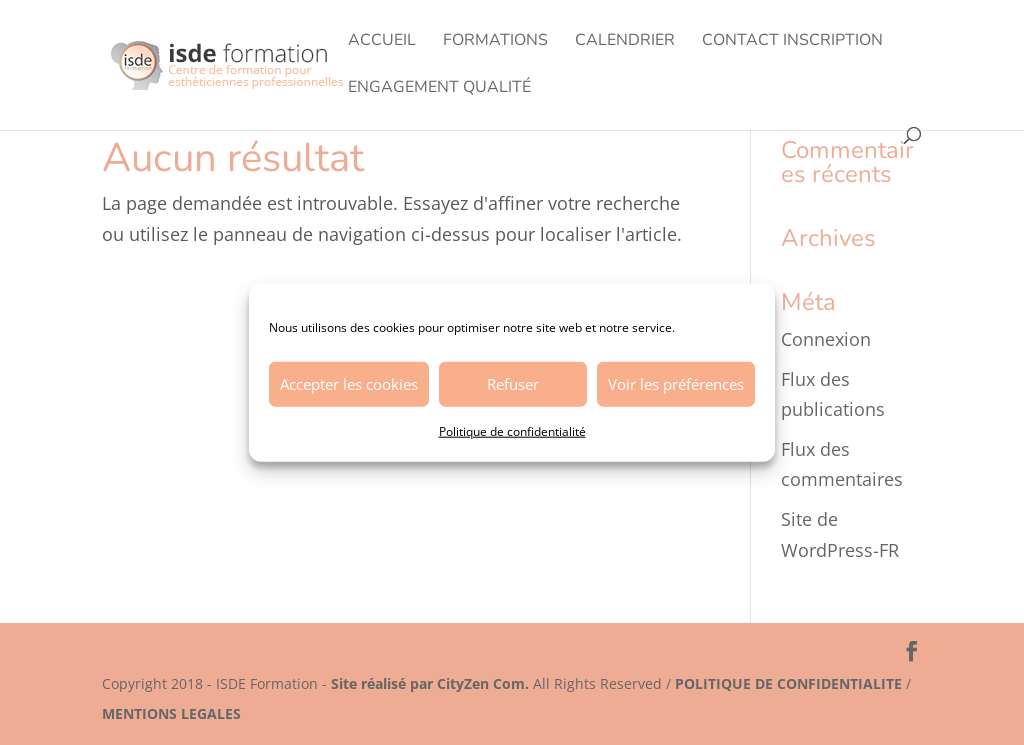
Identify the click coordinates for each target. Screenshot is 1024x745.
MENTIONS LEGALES (171, 713)
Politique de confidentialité (512, 430)
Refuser (513, 384)
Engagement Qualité (439, 89)
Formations (495, 42)
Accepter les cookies (349, 384)
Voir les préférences (676, 384)
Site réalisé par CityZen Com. (430, 683)
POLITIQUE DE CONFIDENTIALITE (788, 683)
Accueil (382, 42)
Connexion (826, 339)
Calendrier (625, 42)
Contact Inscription (792, 42)
